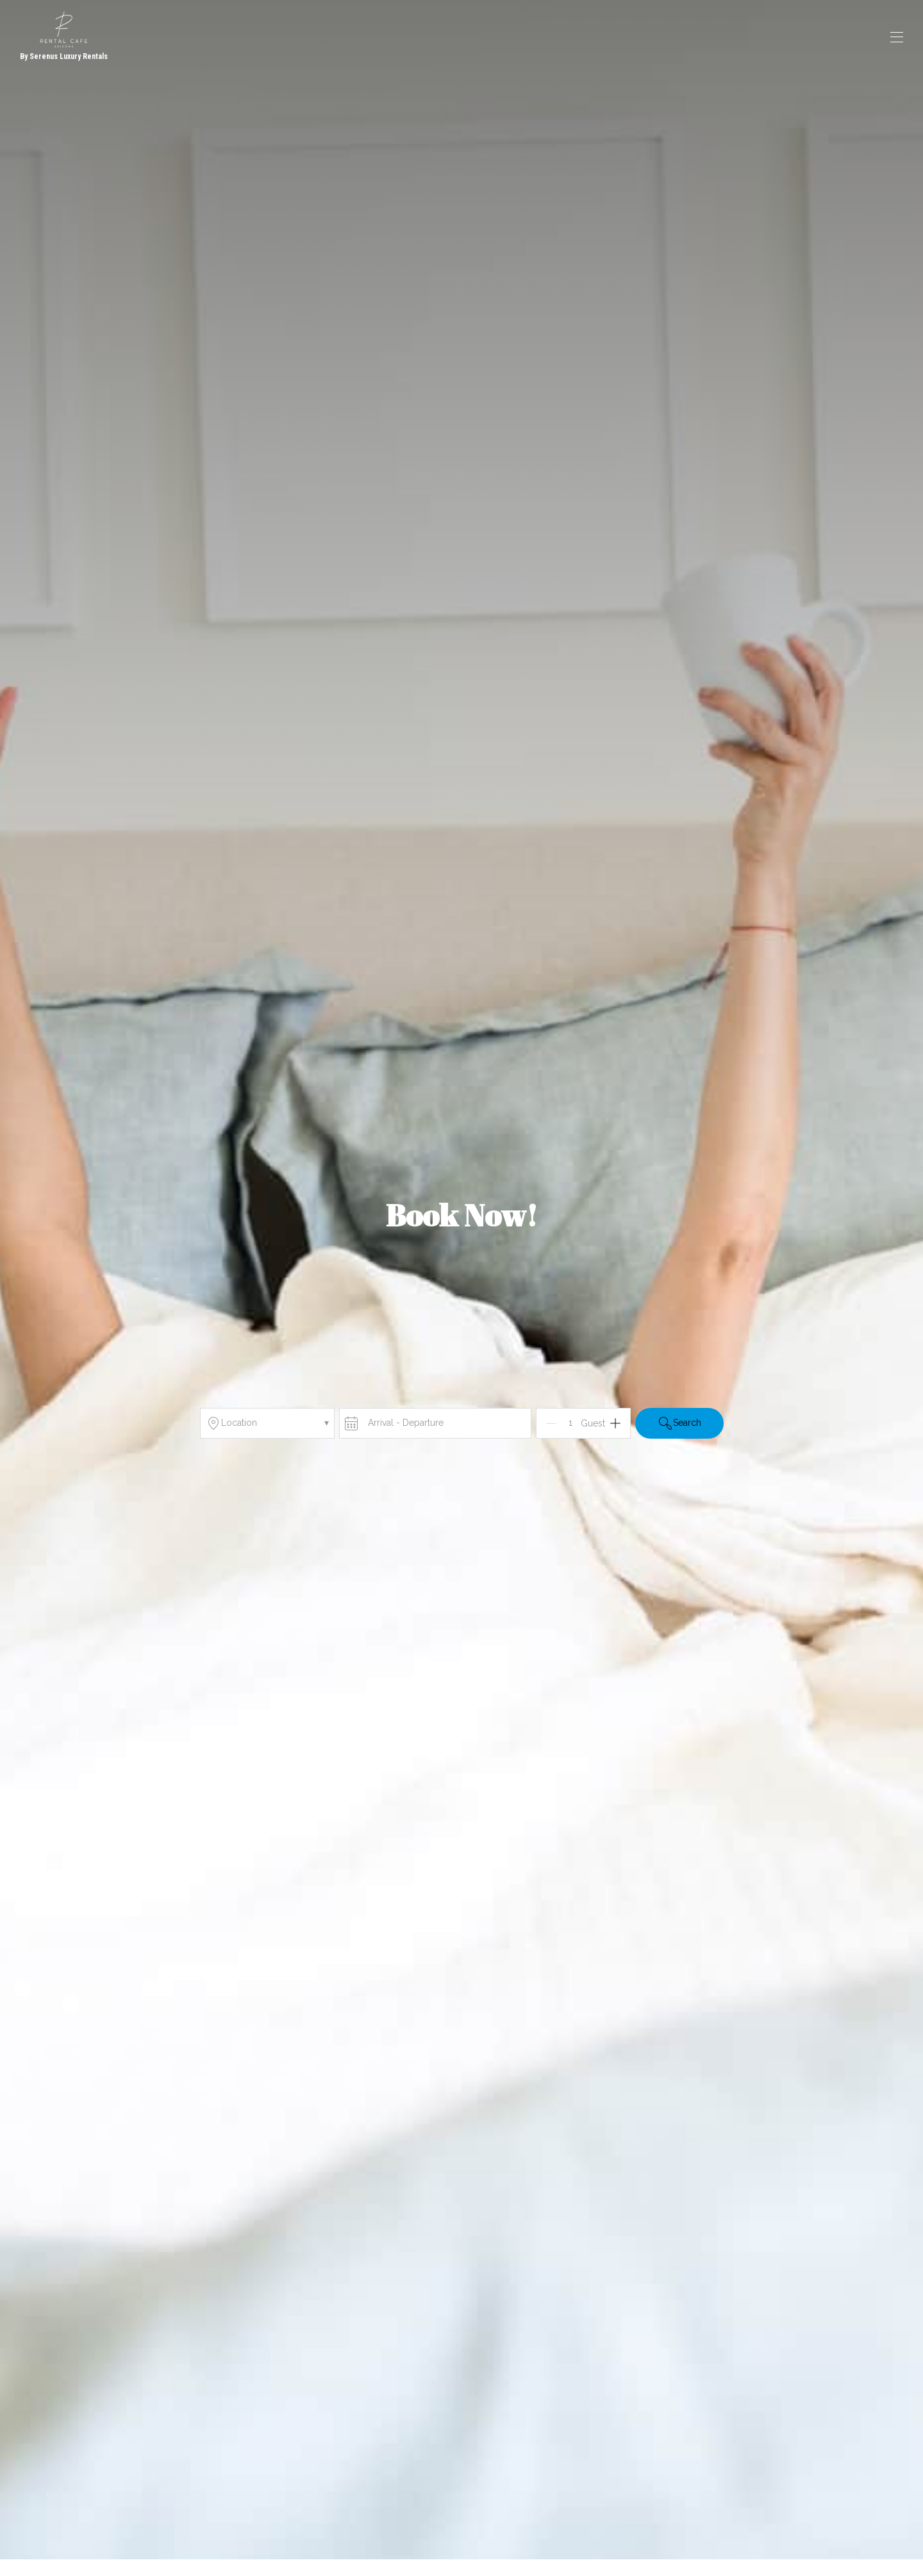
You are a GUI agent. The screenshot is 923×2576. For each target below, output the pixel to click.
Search (679, 1423)
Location (267, 1423)
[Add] (615, 1423)
